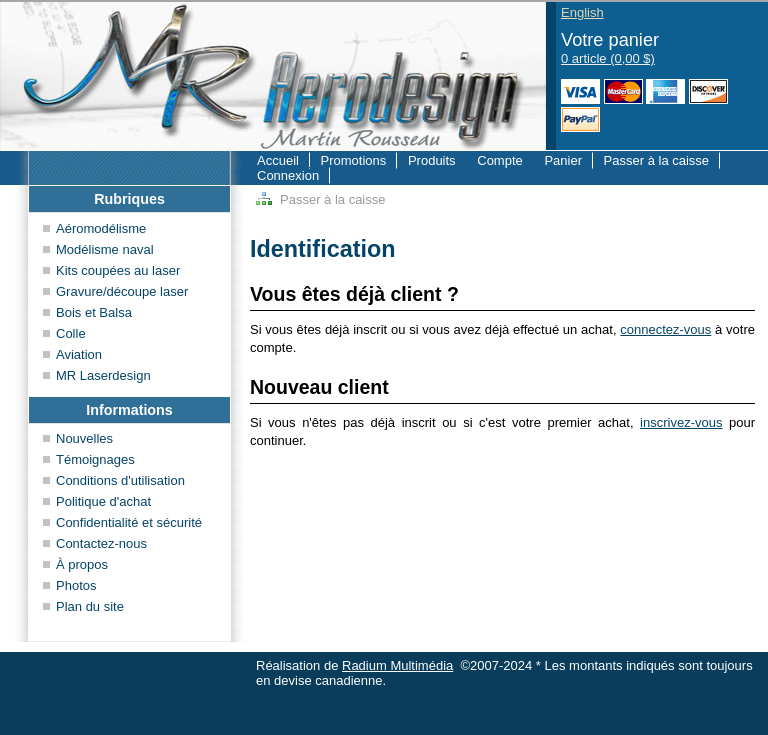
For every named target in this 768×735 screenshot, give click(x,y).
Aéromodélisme (101, 228)
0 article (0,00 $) (608, 58)
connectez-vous (665, 329)
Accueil (278, 160)
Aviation (79, 354)
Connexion (288, 175)
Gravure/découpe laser (122, 291)
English (582, 12)
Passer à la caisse (657, 160)
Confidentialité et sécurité (129, 522)
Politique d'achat (103, 501)
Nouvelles (84, 438)
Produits (432, 160)
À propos (82, 564)
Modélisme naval (105, 249)
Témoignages (95, 459)
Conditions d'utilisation (120, 480)
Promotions (354, 160)
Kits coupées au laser (118, 270)
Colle (71, 333)
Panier (563, 160)
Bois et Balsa (94, 312)
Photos (76, 585)
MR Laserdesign (103, 375)
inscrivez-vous (681, 422)
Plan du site (90, 606)
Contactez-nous (101, 543)
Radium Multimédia (397, 665)
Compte (500, 160)
